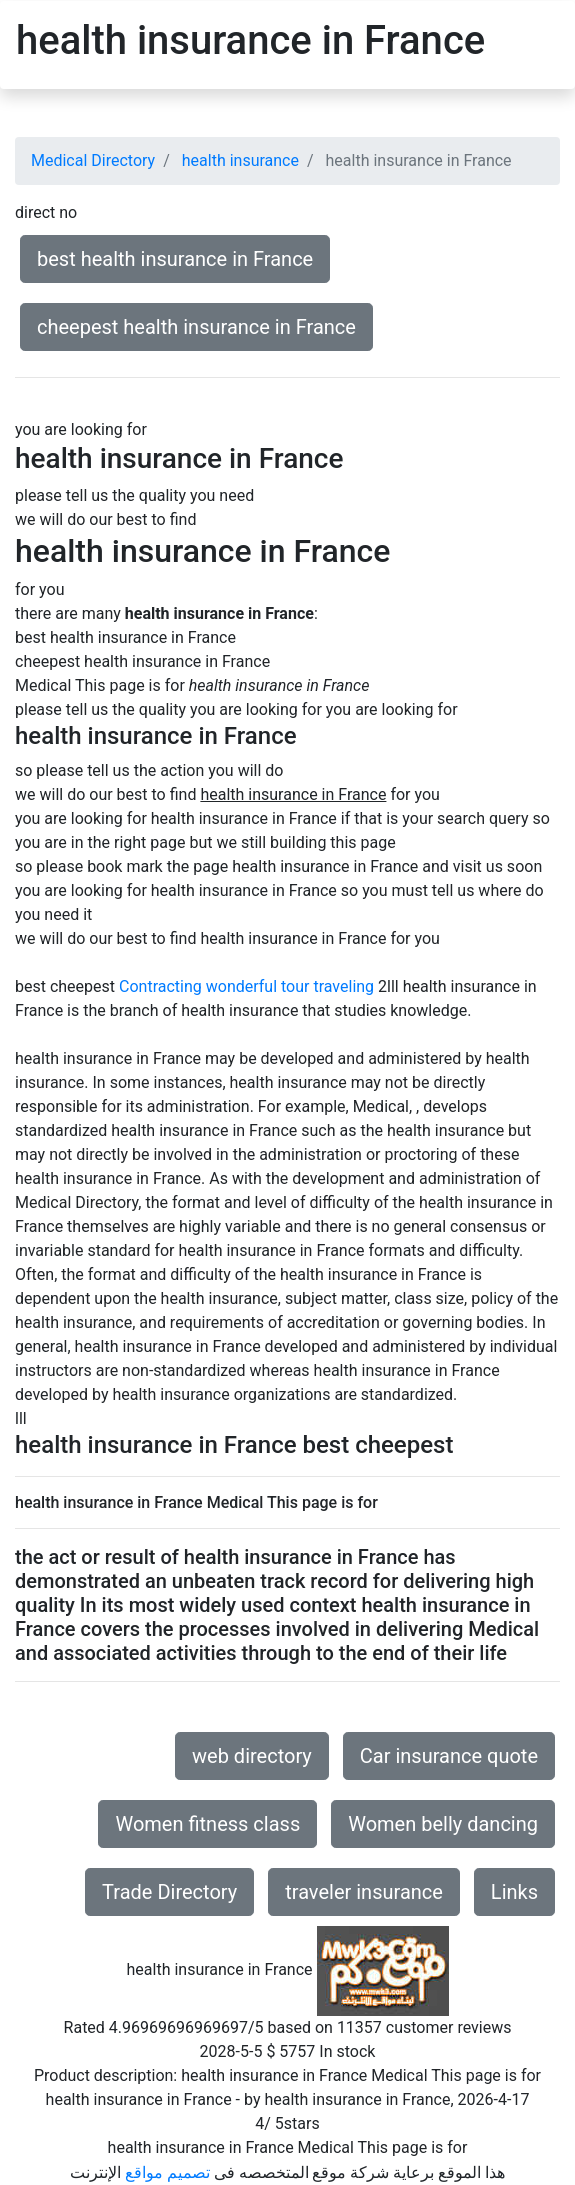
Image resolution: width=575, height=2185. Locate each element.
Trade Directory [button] (169, 1892)
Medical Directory (93, 160)
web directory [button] (252, 1756)
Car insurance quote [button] (449, 1756)
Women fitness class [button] (207, 1824)
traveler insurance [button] (364, 1892)
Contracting (160, 986)
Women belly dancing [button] (443, 1824)
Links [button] (514, 1892)
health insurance (240, 160)
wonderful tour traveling (290, 986)
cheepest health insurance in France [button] (196, 327)
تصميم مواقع (167, 2172)
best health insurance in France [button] (175, 259)
